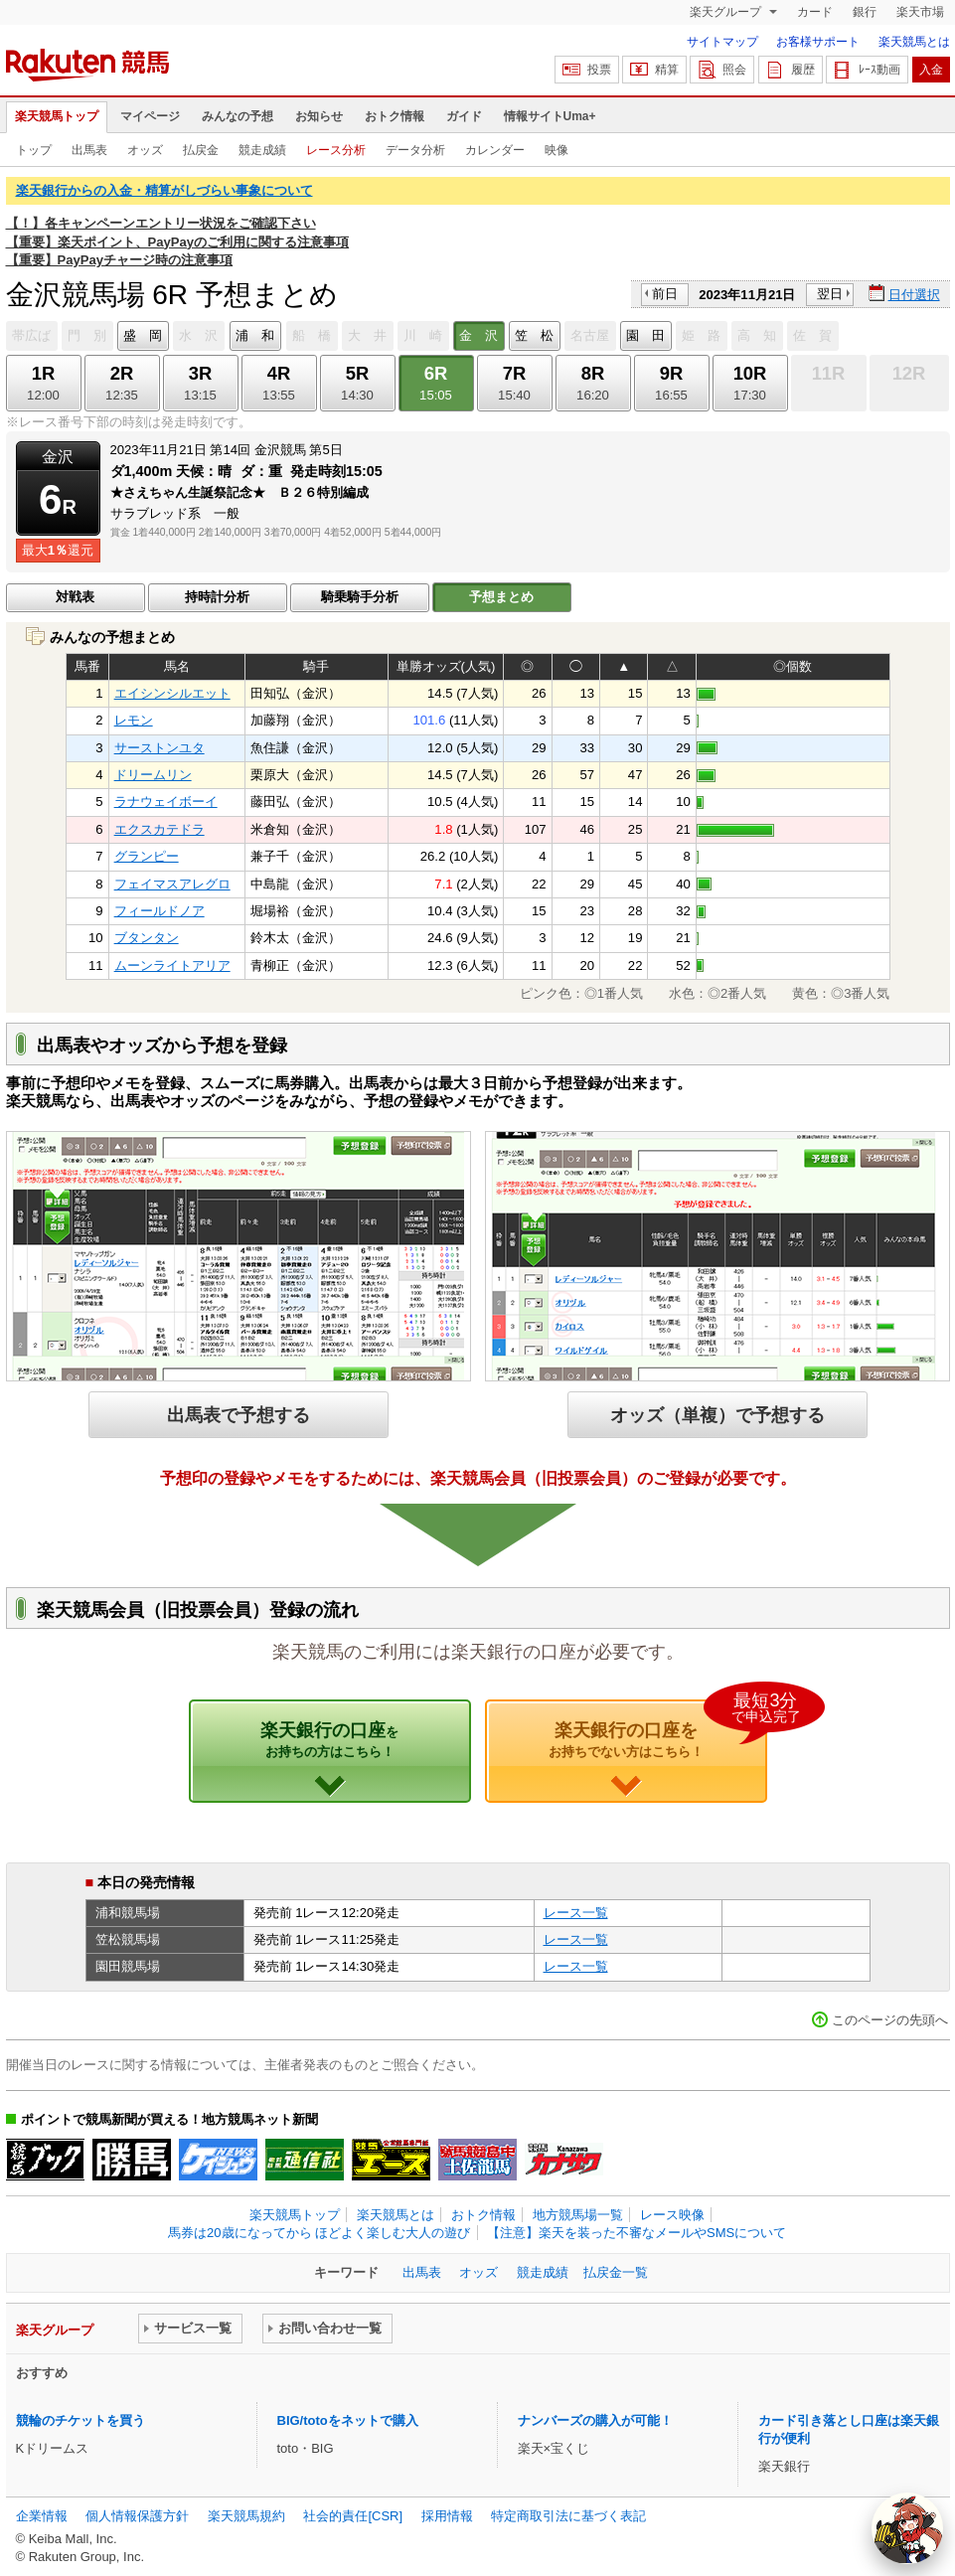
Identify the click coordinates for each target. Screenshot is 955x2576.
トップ (34, 150)
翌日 (830, 293)
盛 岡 (142, 335)
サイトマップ (722, 42)
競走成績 (262, 150)
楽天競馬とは (914, 42)
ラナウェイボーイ (166, 801)
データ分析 (415, 150)
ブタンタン (146, 937)
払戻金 (201, 150)
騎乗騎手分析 (359, 596)
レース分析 (336, 150)
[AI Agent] (907, 2528)
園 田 (645, 335)
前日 (665, 293)
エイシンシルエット (172, 693)
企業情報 (42, 2515)
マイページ (150, 116)
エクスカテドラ (159, 829)
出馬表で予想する (238, 1414)
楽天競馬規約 (246, 2515)
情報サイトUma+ (550, 116)
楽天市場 (920, 12)
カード (815, 12)
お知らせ (319, 116)
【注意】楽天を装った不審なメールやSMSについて (636, 2232)
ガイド (464, 116)
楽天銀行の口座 (329, 1739)
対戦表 (75, 596)
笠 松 (534, 335)
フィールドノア (159, 910)
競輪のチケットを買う (80, 2420)
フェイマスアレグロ (172, 884)
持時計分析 (217, 596)
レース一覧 (576, 1912)
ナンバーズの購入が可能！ (595, 2420)
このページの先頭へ (890, 2019)
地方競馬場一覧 (578, 2214)
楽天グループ (727, 12)
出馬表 (89, 150)
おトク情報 (394, 116)
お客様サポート (818, 42)
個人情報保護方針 (137, 2515)
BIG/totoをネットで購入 (347, 2420)
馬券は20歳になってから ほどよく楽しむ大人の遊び (319, 2232)
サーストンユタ (159, 747)
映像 (556, 150)
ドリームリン (153, 774)
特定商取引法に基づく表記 (568, 2515)
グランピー (146, 856)
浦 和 (255, 335)
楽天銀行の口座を (658, 1729)
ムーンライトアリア (172, 965)
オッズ (145, 150)
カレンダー (495, 150)
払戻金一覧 (615, 2272)
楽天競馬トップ (56, 116)
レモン (133, 720)
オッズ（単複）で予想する (717, 1414)
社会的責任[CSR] (352, 2515)
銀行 (864, 12)
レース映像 (672, 2214)
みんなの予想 (237, 116)
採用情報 (447, 2515)
